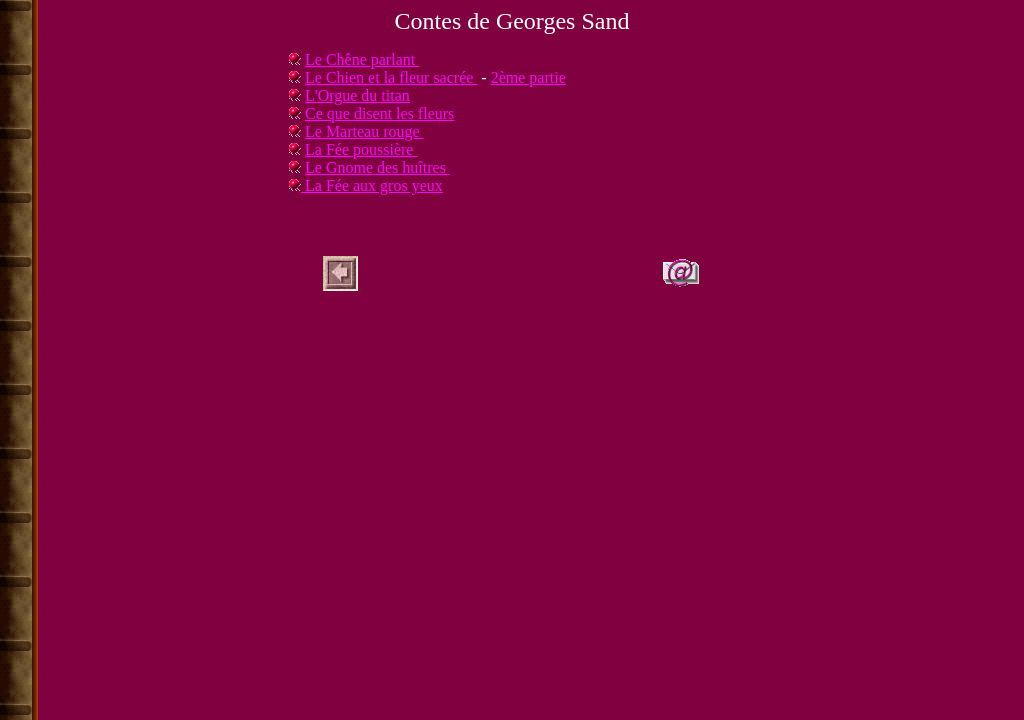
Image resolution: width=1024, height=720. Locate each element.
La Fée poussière (361, 149)
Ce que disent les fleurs (379, 113)
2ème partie (528, 77)
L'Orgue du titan (357, 95)
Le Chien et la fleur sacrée (391, 77)
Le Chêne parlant (362, 59)
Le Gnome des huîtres (377, 167)
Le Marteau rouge (364, 131)
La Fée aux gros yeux (372, 185)
